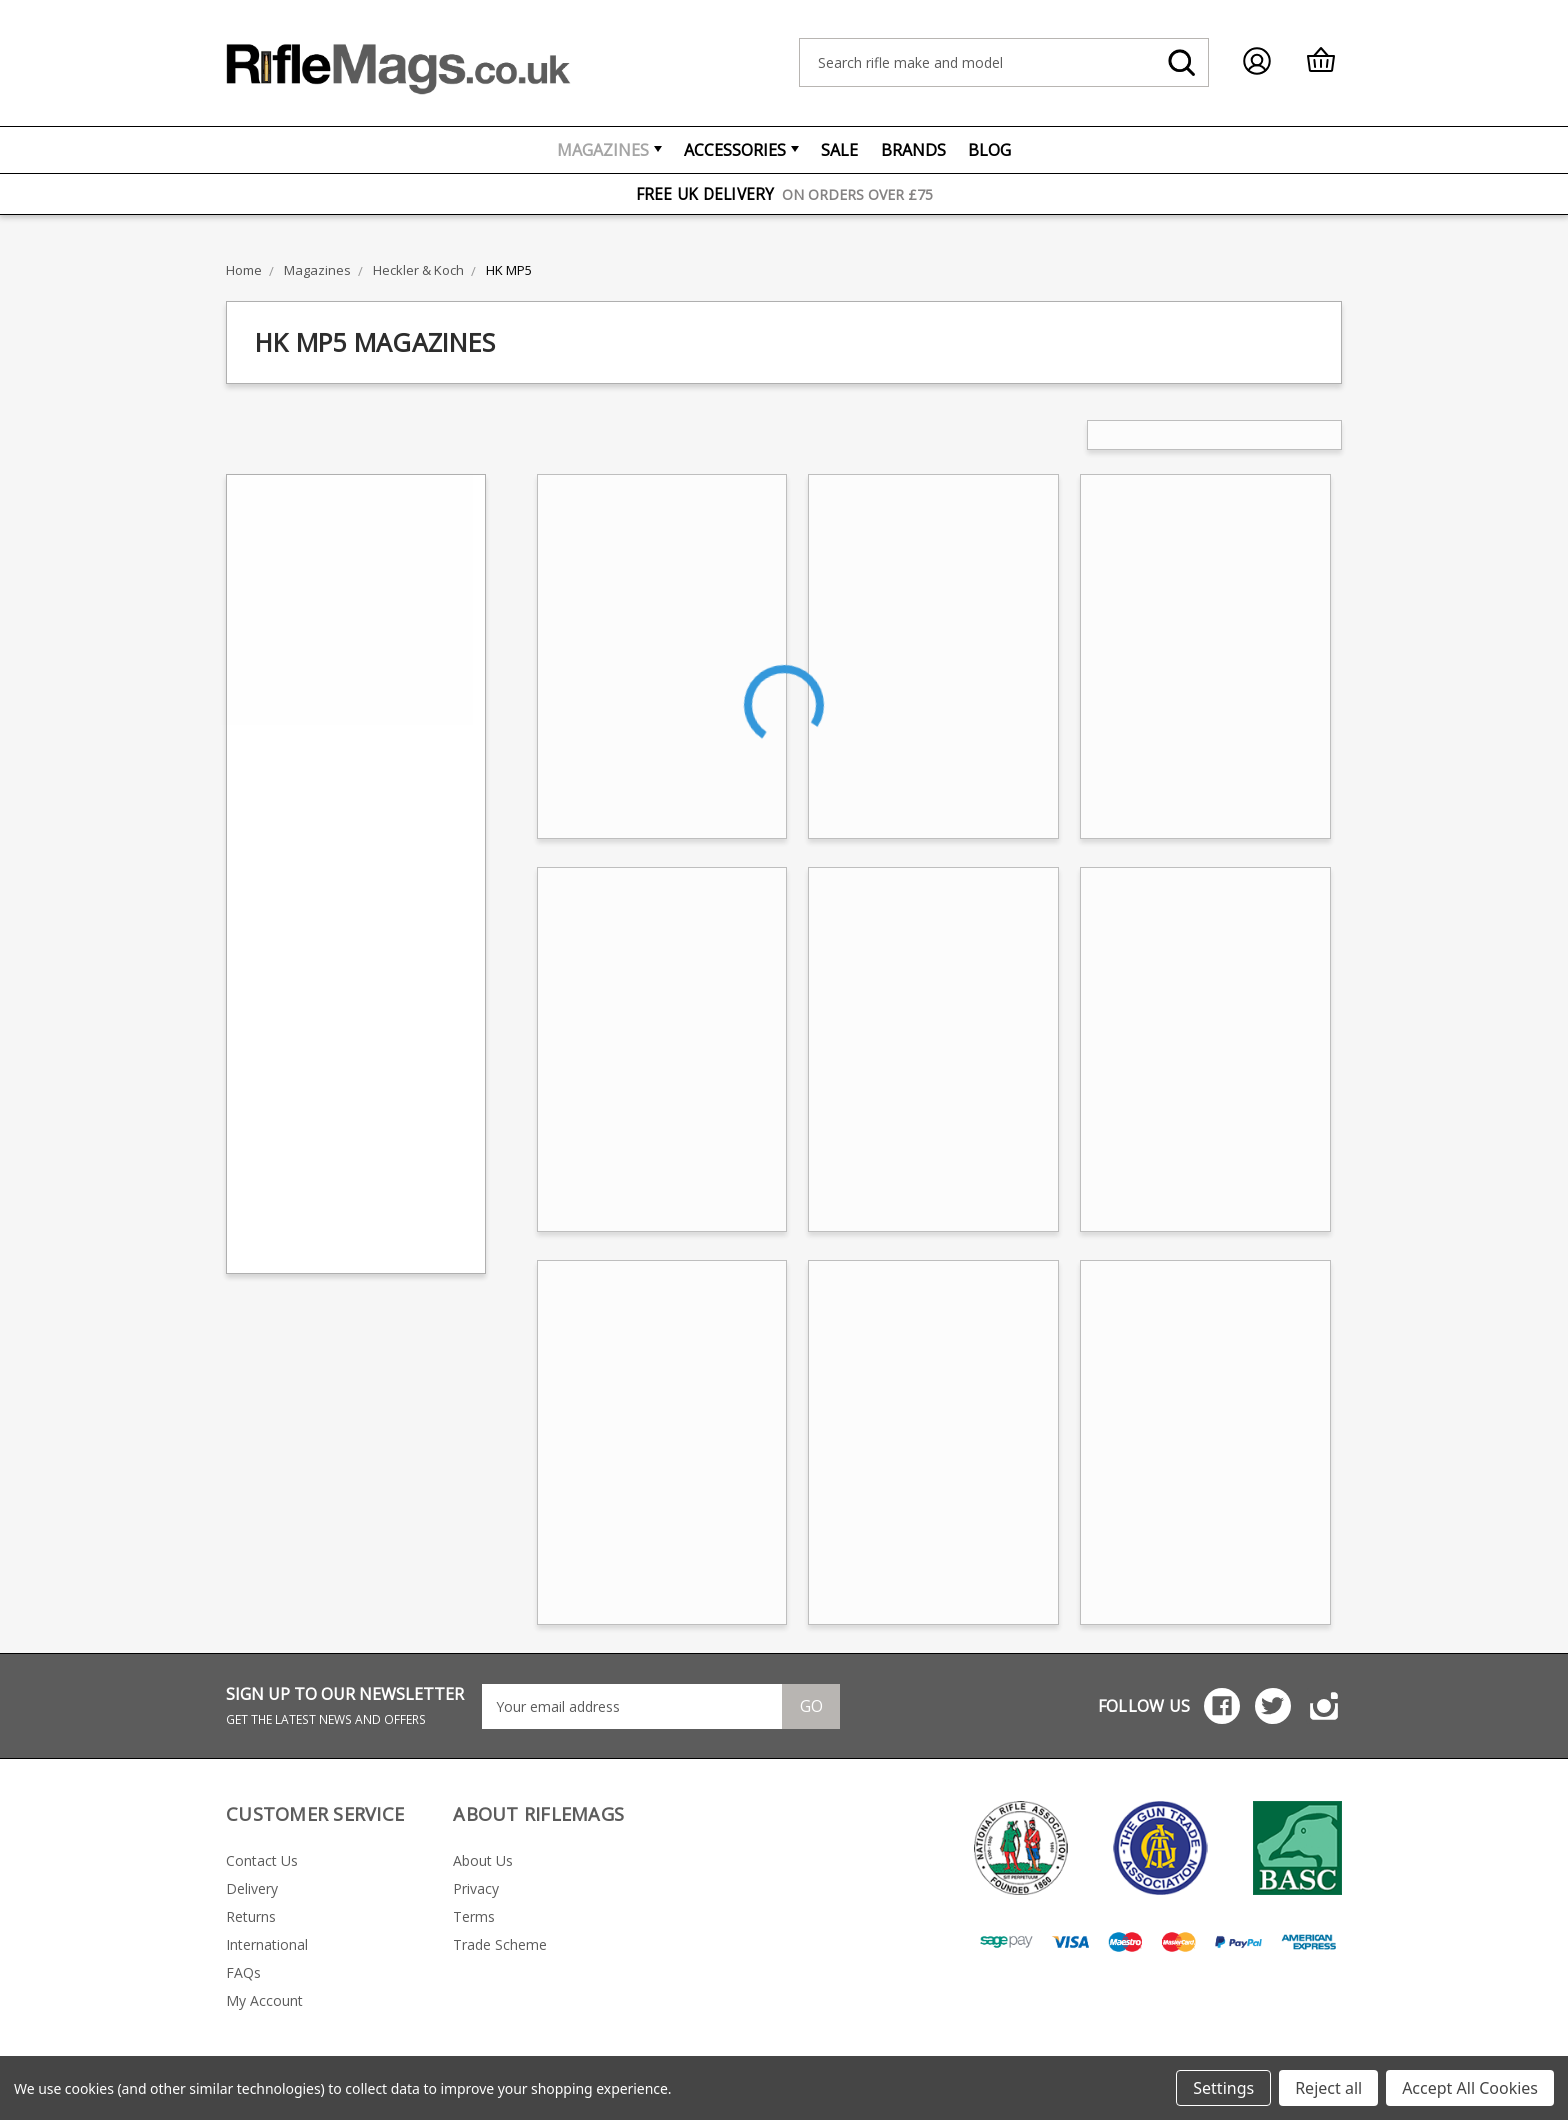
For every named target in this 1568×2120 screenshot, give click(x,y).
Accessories (741, 150)
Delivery (252, 1888)
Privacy (476, 1888)
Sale (839, 150)
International (267, 1944)
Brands (913, 150)
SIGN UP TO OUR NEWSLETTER (345, 1705)
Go (811, 1706)
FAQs (243, 1972)
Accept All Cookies (1470, 2088)
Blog (989, 150)
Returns (251, 1916)
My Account (264, 2000)
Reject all (1328, 2088)
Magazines (609, 150)
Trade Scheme (500, 1944)
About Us (483, 1860)
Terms (474, 1916)
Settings (1223, 2088)
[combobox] (1004, 62)
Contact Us (262, 1860)
